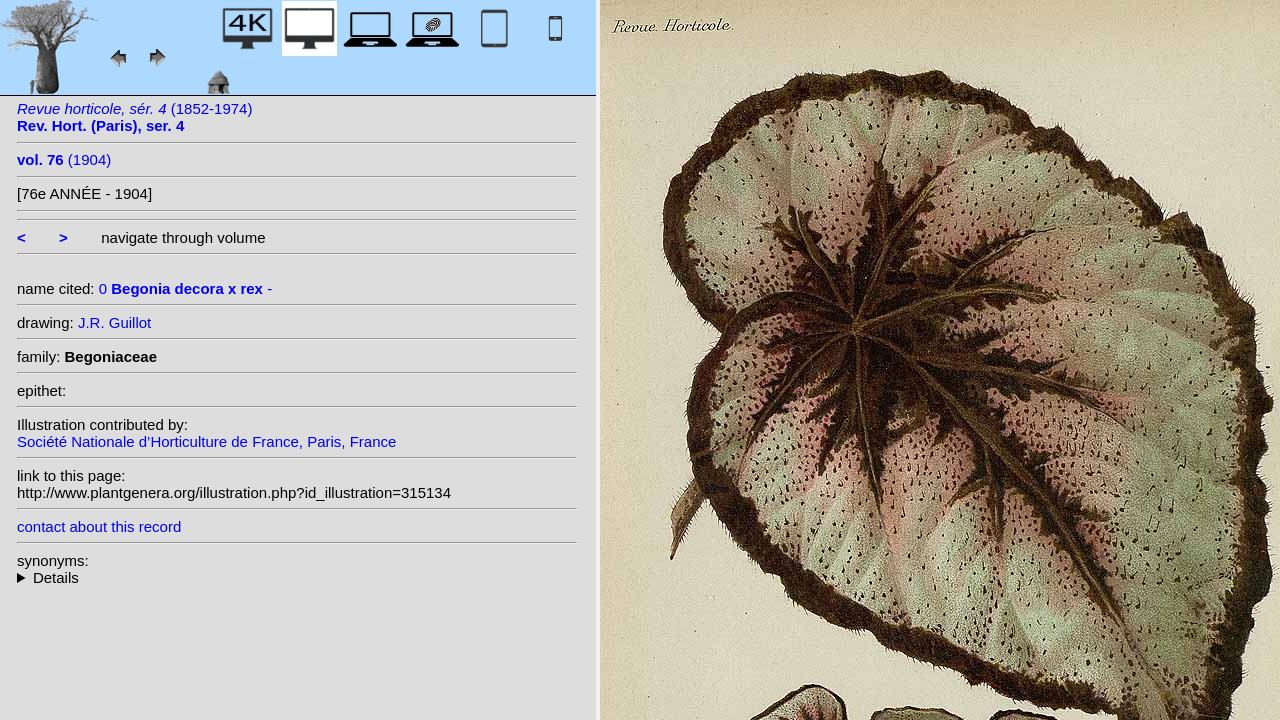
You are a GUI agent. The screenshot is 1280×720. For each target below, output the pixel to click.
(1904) (64, 159)
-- (297, 577)
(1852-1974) (134, 117)
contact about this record (99, 526)
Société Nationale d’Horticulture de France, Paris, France (206, 441)
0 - (185, 288)
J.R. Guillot (114, 322)
